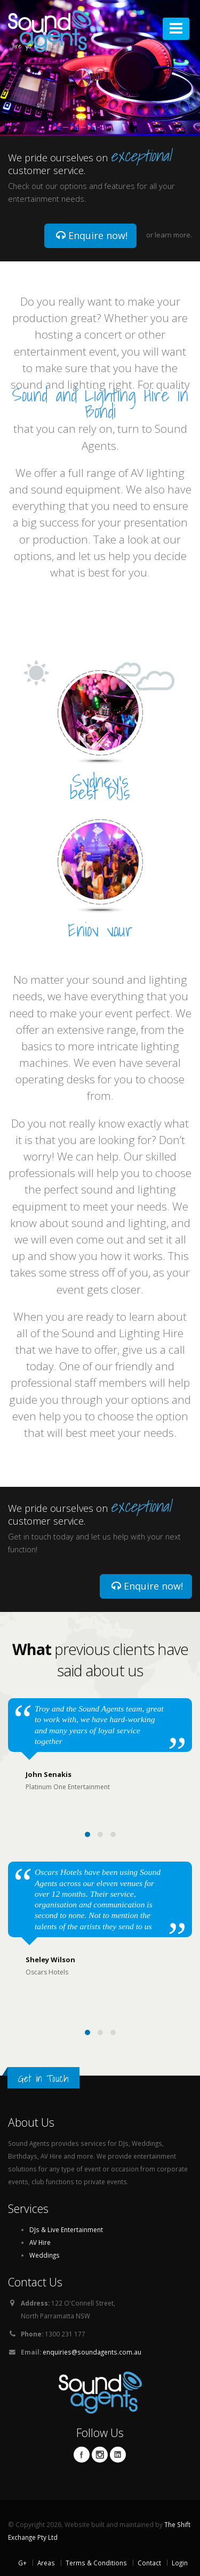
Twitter (100, 2455)
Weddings (44, 2255)
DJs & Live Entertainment (66, 2229)
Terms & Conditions (96, 2562)
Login (180, 2562)
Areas (46, 2562)
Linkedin (118, 2455)
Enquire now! (91, 235)
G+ (22, 2562)
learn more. (173, 235)
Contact (149, 2562)
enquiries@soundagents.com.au (92, 2352)
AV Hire (40, 2242)
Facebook (82, 2455)
